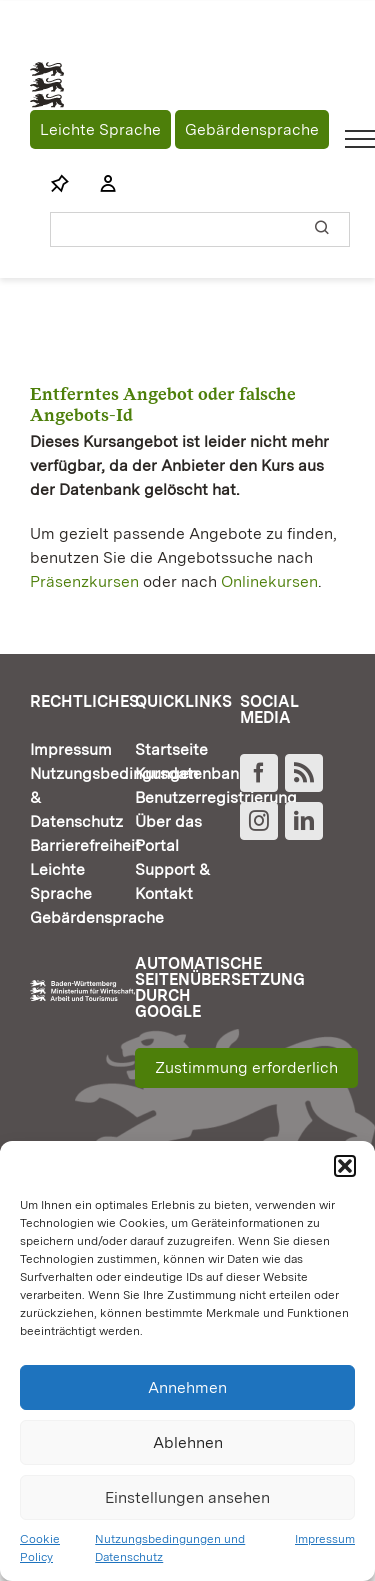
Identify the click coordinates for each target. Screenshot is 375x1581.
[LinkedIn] (304, 821)
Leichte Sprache (100, 129)
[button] (345, 1166)
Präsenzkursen (84, 581)
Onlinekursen (269, 581)
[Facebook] (259, 773)
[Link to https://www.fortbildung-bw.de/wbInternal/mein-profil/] (98, 184)
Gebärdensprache (252, 129)
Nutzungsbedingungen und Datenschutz (170, 1548)
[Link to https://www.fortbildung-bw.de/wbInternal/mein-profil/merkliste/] (60, 184)
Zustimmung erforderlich (246, 1067)
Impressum (325, 1539)
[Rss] (304, 773)
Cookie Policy (40, 1548)
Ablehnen (188, 1442)
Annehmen (187, 1387)
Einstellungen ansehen (187, 1497)
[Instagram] (259, 821)
